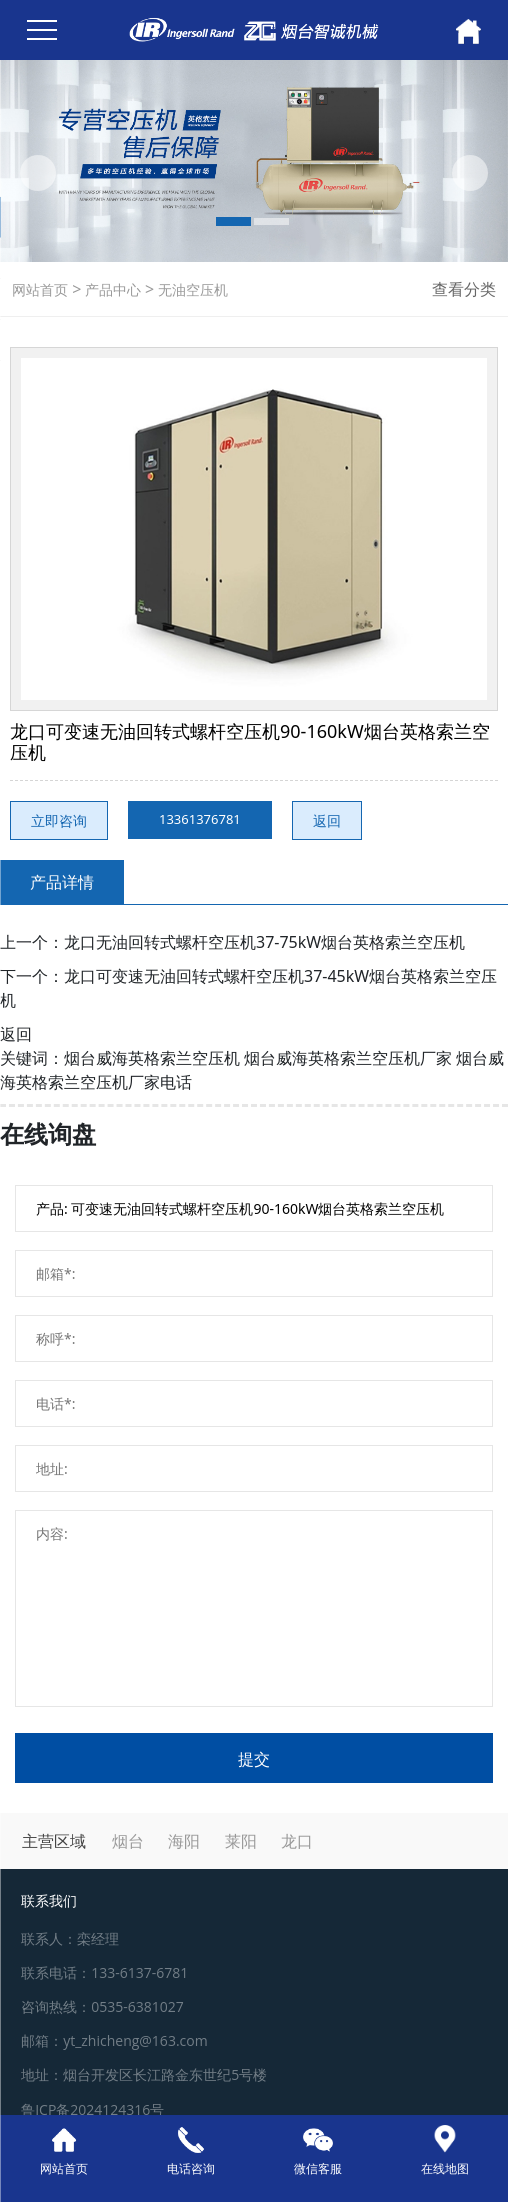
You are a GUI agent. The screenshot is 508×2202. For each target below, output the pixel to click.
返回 (327, 820)
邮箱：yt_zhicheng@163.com (114, 2040)
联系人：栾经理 (70, 1938)
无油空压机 (191, 289)
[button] (38, 173)
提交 (254, 1759)
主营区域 (54, 1841)
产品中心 (111, 289)
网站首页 (40, 289)
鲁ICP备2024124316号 (92, 2109)
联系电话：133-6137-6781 (104, 1972)
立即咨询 (59, 820)
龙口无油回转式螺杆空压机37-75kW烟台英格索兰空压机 (264, 942)
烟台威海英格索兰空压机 (152, 1058)
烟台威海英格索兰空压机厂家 (348, 1058)
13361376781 (200, 819)
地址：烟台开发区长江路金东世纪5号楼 (144, 2074)
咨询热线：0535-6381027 (102, 2006)
